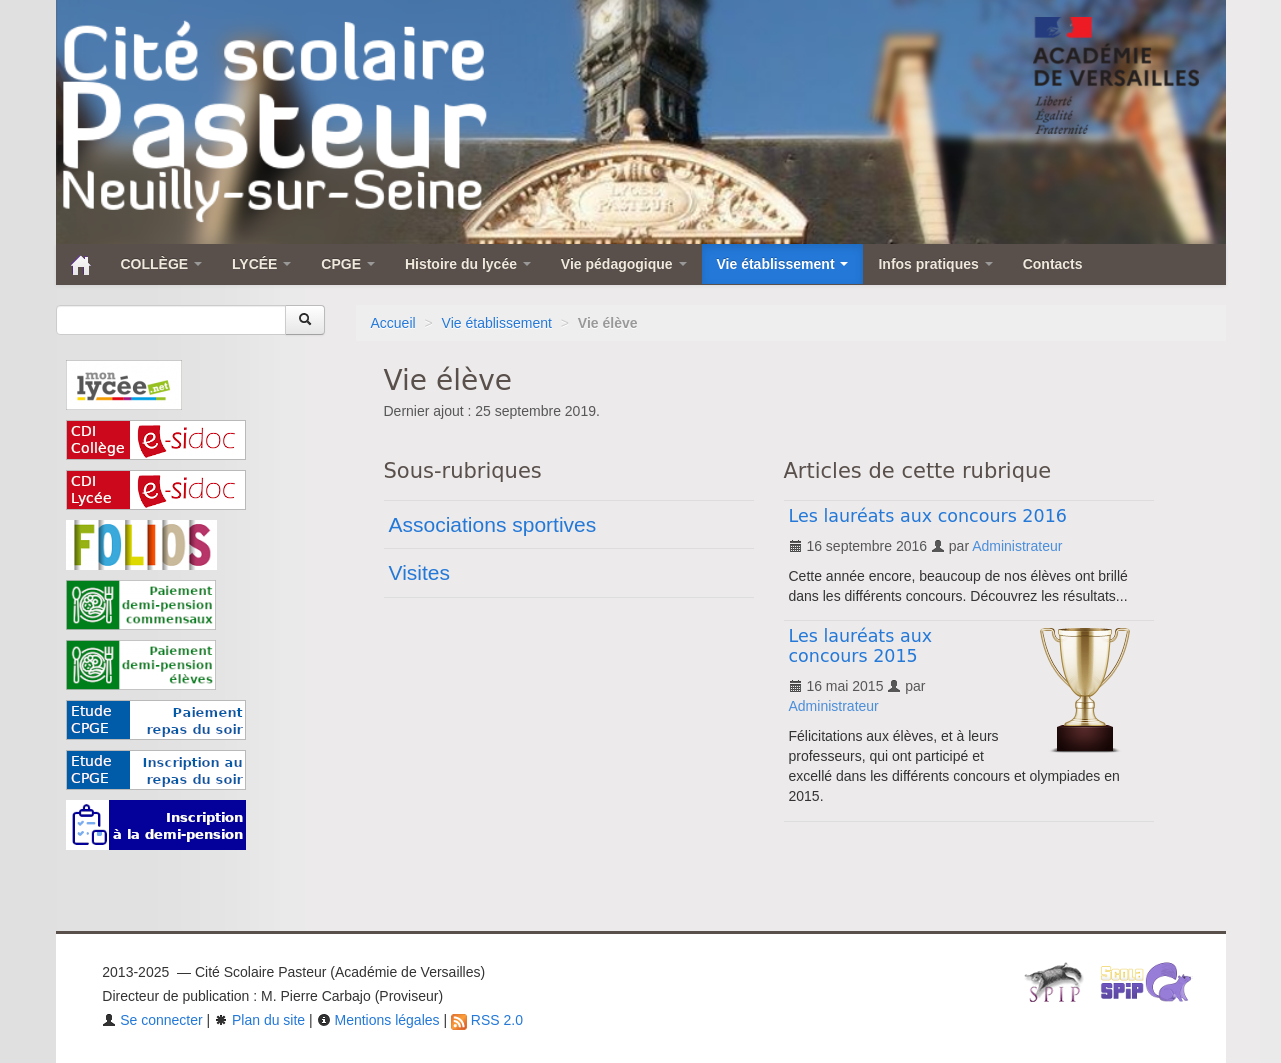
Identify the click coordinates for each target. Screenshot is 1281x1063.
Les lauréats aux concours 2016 (928, 516)
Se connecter (152, 1020)
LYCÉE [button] (261, 264)
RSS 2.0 (487, 1020)
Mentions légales (378, 1020)
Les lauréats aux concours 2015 (861, 646)
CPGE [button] (348, 264)
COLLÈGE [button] (162, 264)
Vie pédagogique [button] (624, 264)
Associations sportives (493, 524)
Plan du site (259, 1020)
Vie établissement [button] (783, 264)
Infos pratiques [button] (935, 264)
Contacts (1053, 264)
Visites (419, 572)
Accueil (393, 323)
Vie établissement (497, 323)
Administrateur (1017, 546)
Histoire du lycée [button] (468, 264)
